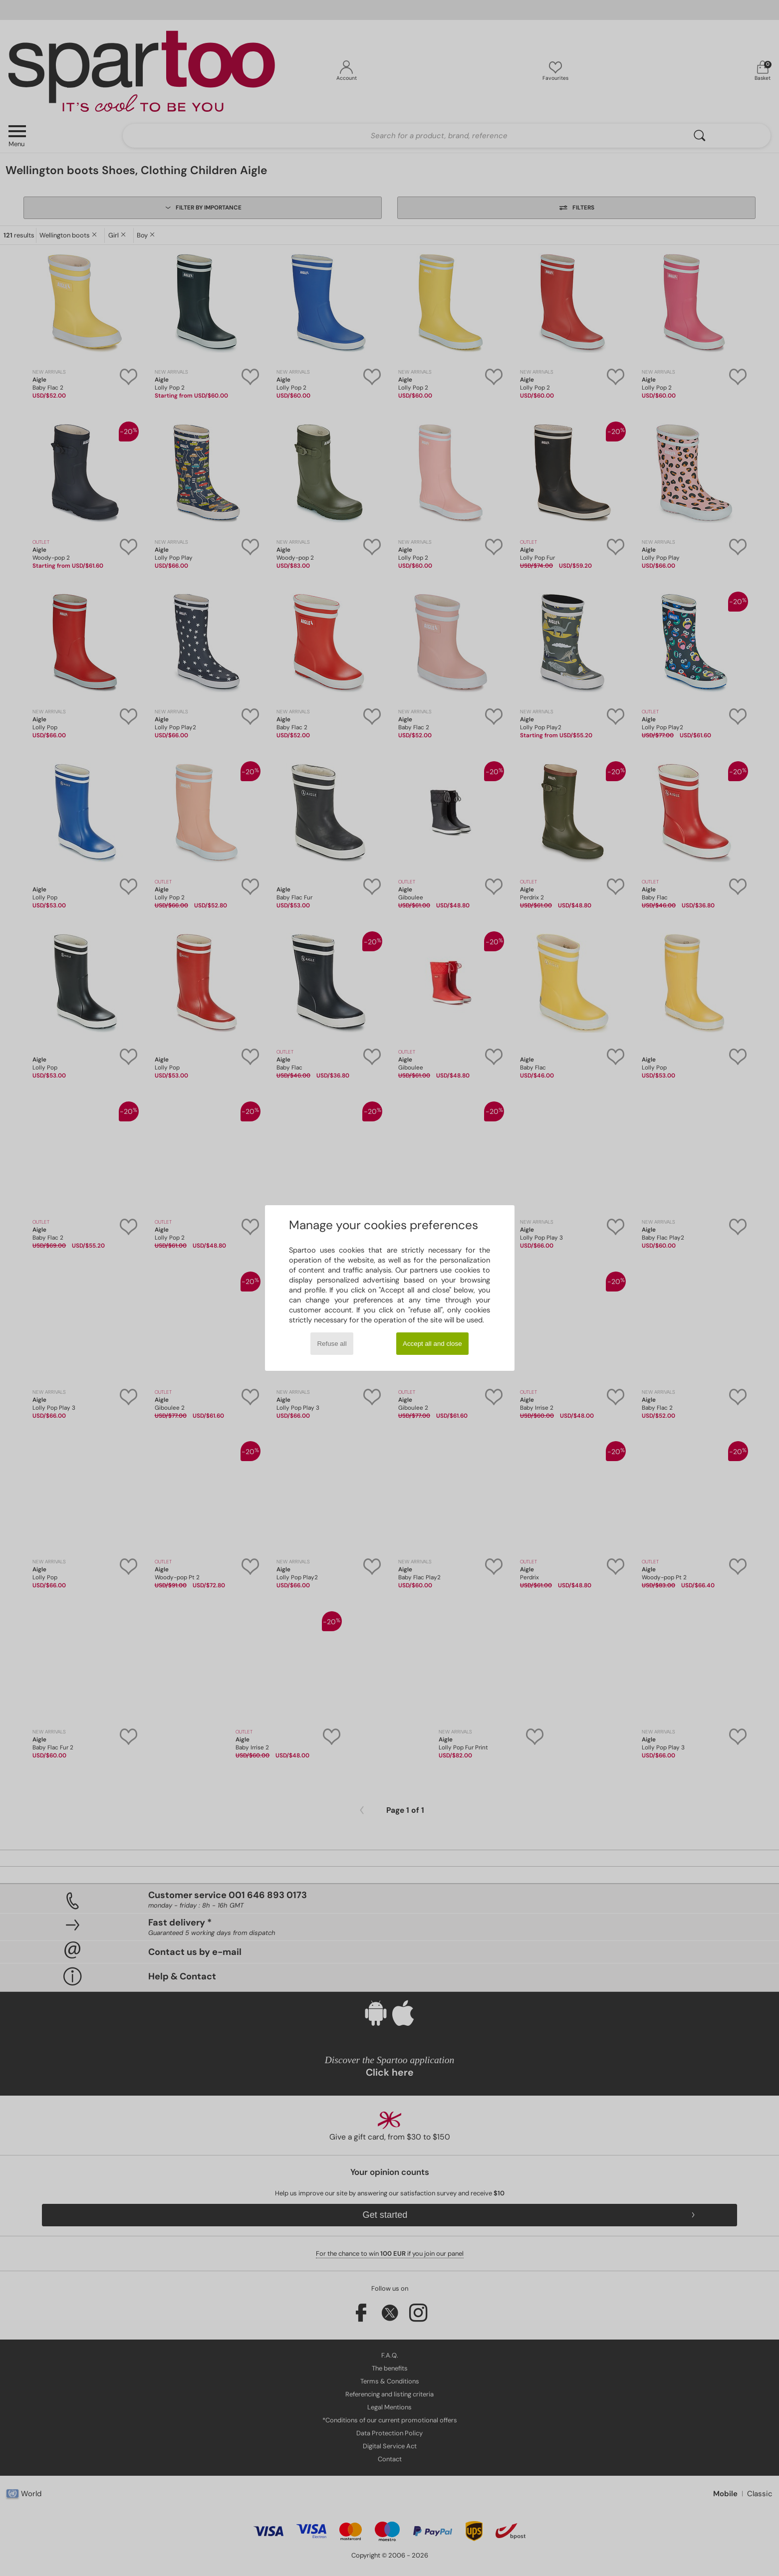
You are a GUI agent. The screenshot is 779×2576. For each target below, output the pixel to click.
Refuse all (331, 1343)
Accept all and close (432, 1343)
